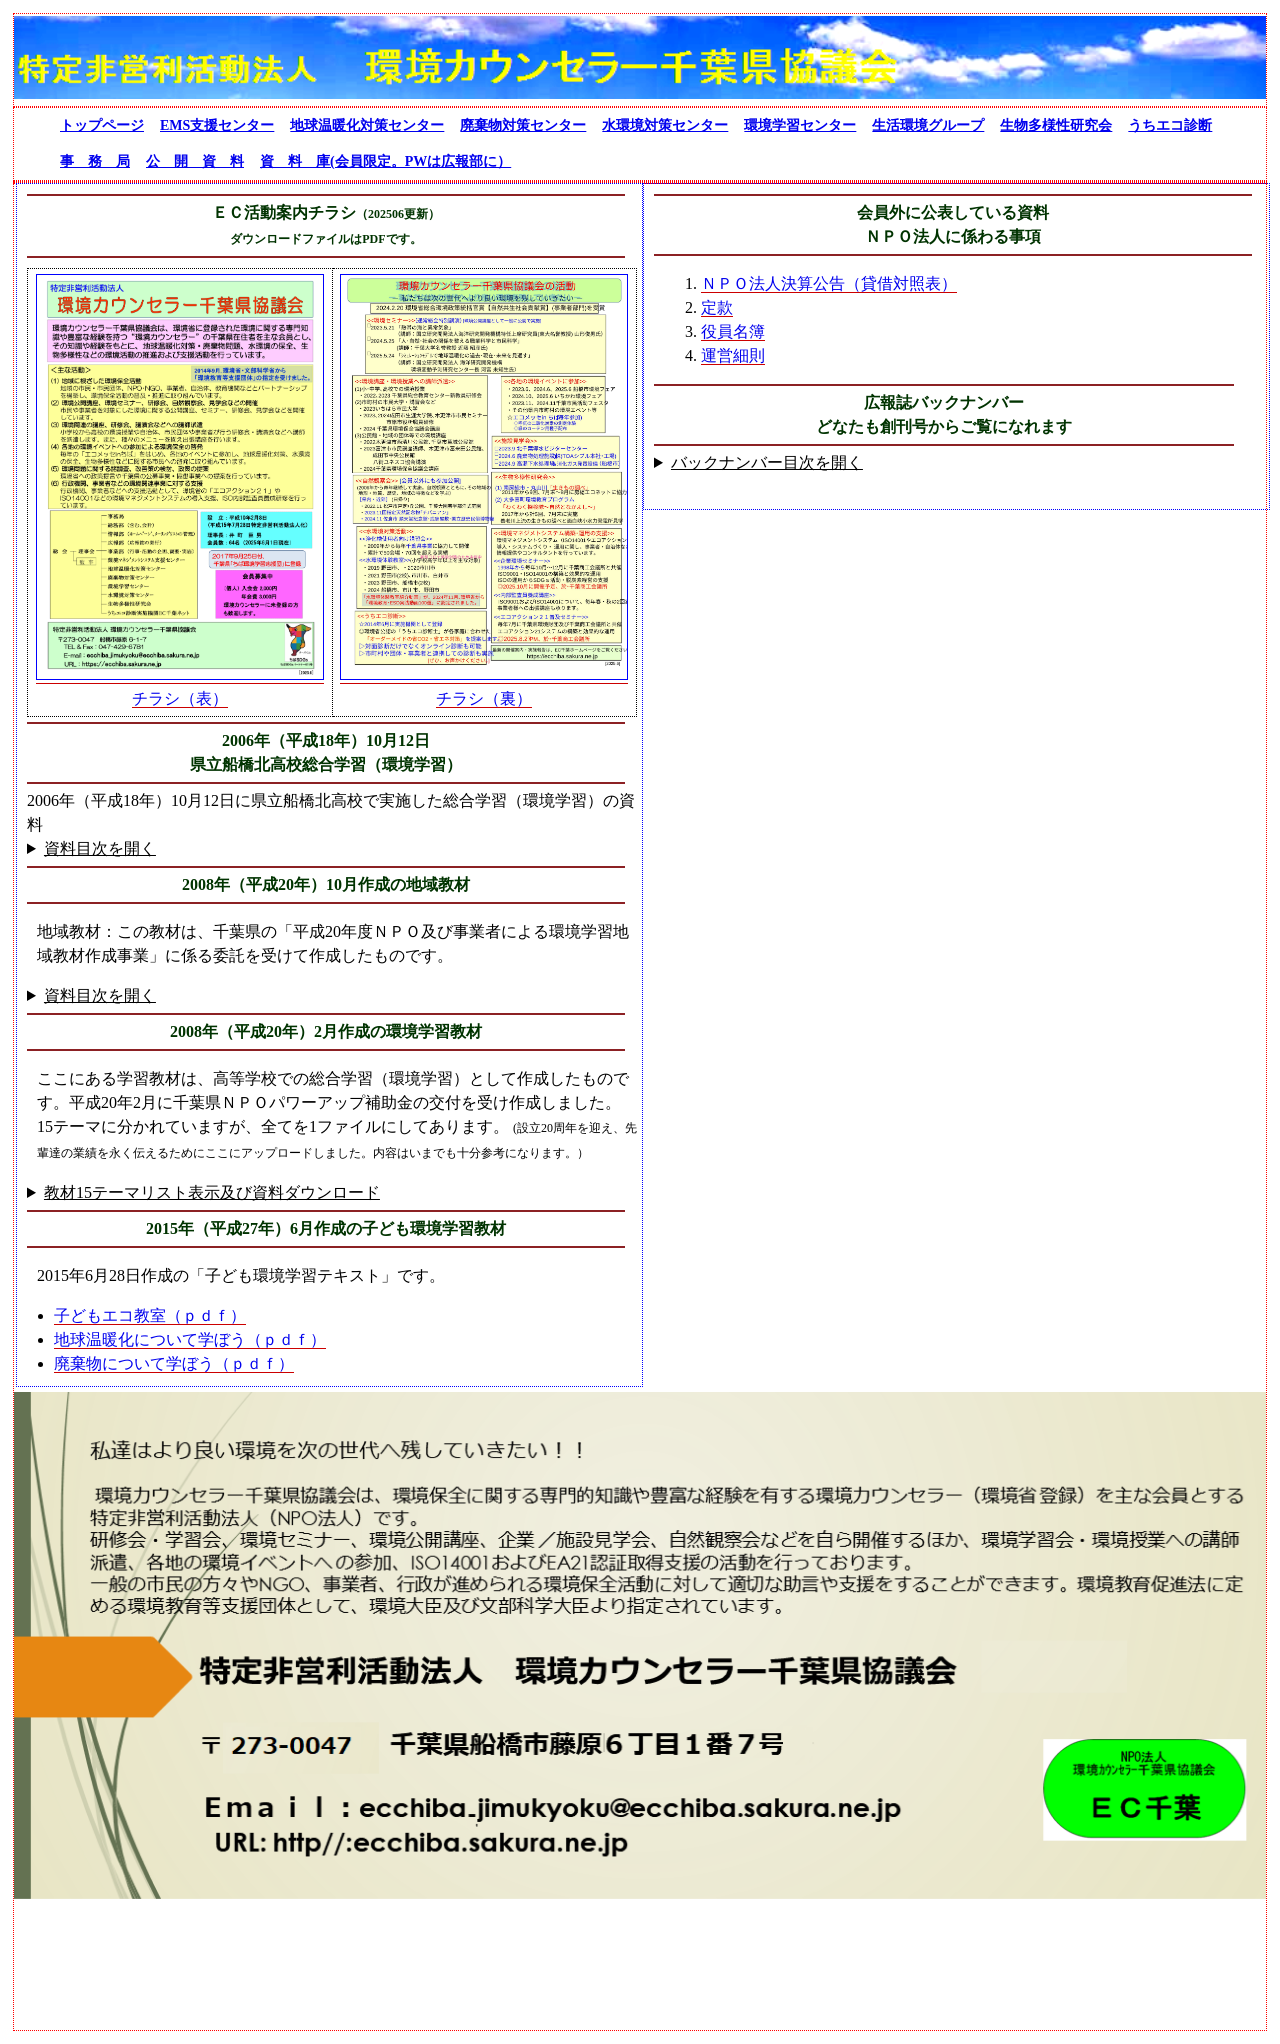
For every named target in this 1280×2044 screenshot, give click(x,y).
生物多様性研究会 (1056, 125)
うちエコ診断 (1170, 125)
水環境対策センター (665, 125)
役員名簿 (733, 331)
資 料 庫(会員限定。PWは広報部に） (385, 161)
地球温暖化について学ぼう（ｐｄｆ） (190, 1339)
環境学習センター (800, 125)
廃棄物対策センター (523, 125)
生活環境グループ (928, 125)
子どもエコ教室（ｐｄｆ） (150, 1315)
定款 (717, 307)
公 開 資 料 (195, 161)
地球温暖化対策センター (367, 125)
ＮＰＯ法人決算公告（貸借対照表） (829, 283)
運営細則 (733, 355)
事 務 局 (95, 161)
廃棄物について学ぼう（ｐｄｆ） (174, 1363)
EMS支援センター (217, 125)
